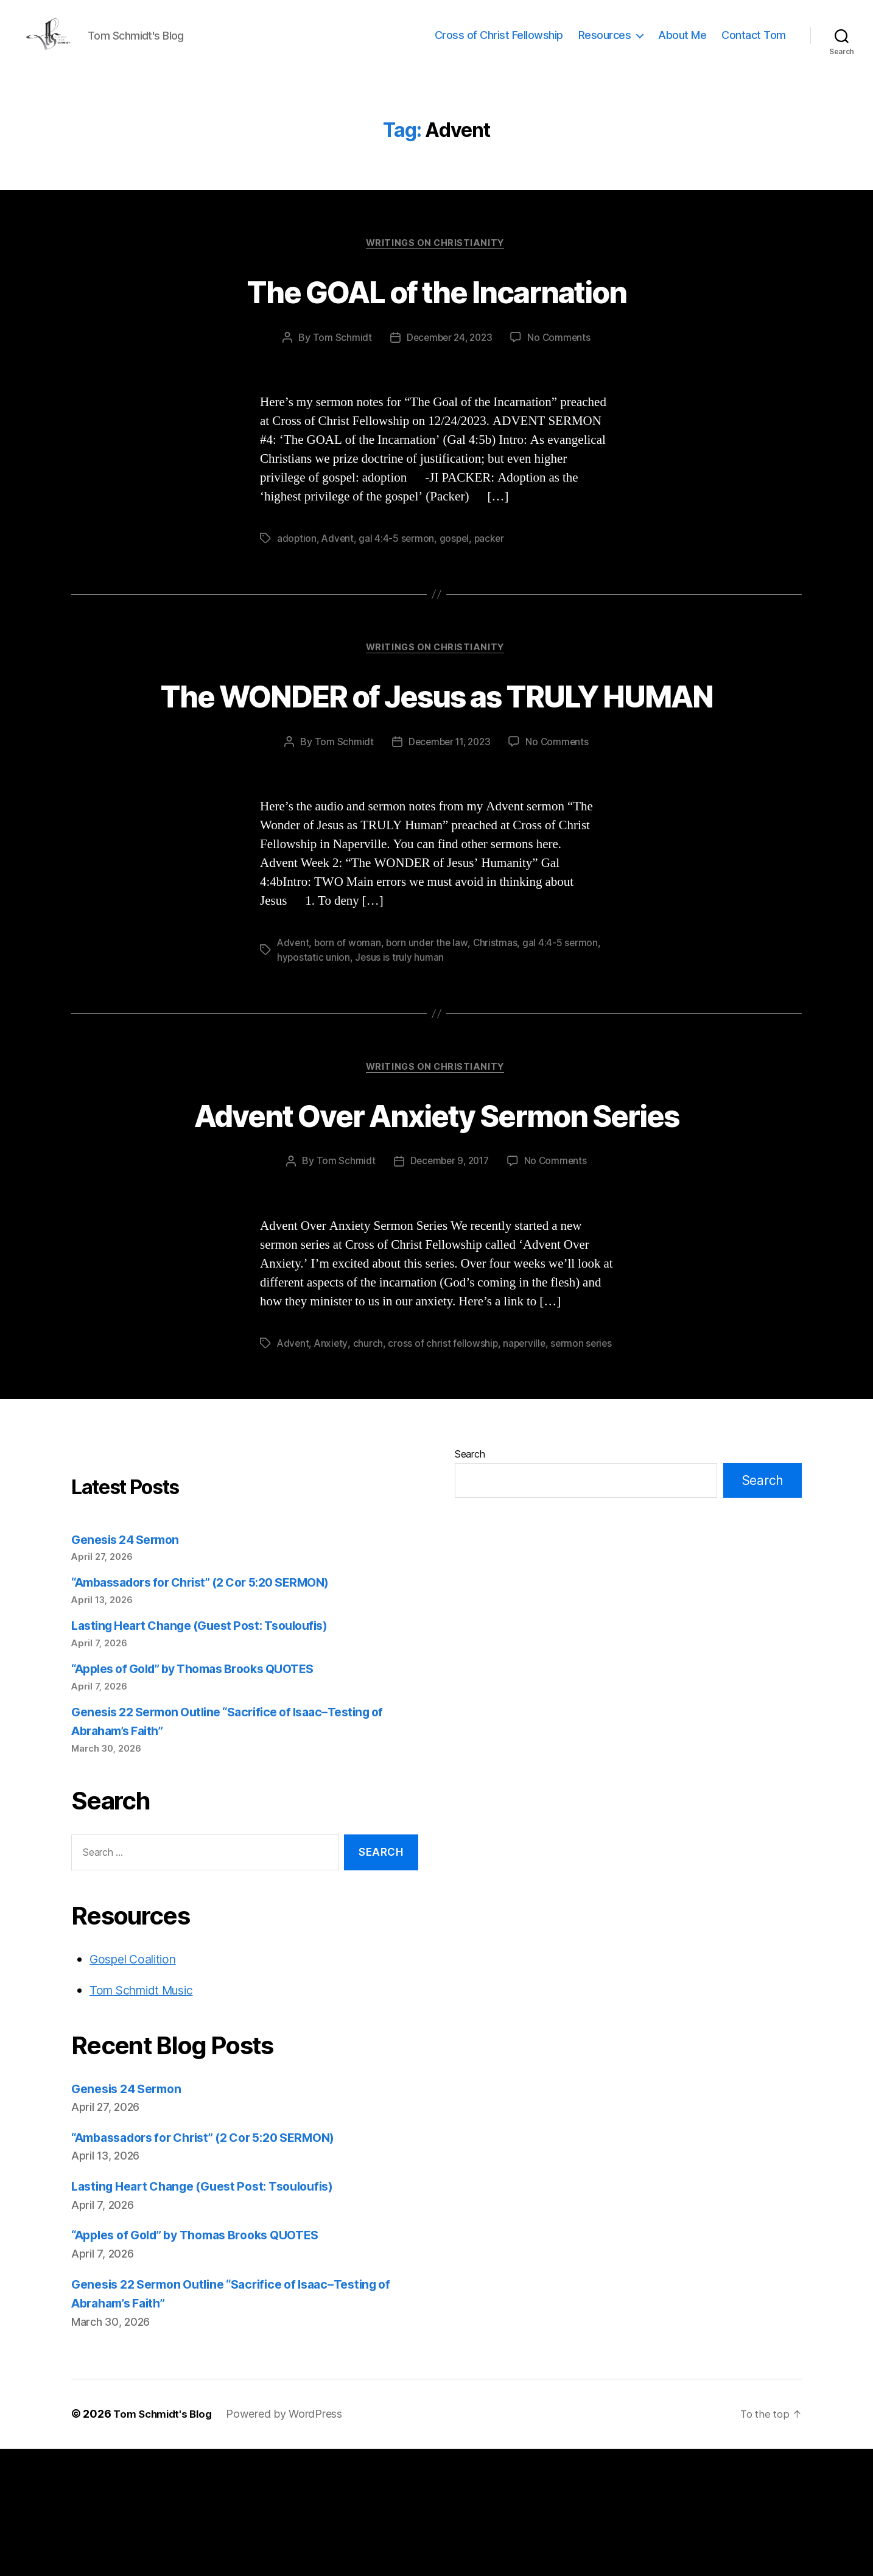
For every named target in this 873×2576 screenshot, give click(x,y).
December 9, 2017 (449, 1274)
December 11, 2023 (449, 808)
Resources (604, 44)
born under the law (429, 1009)
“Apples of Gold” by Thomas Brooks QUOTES (204, 1795)
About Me (682, 44)
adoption (297, 558)
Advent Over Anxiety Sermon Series (436, 1203)
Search (470, 1581)
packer (492, 558)
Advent (338, 558)
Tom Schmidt (338, 357)
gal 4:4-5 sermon (398, 558)
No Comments (562, 357)
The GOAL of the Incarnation (436, 309)
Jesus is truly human (400, 1023)
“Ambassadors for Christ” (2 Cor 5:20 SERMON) (213, 1710)
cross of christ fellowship (445, 1456)
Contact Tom (753, 44)
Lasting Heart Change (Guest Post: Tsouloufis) (209, 1752)
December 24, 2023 (448, 357)
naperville (528, 1456)
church (369, 1456)
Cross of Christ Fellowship (499, 44)
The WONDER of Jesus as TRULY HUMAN (437, 738)
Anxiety (332, 1456)
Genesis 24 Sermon (129, 1666)
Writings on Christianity (436, 262)
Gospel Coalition (136, 2086)
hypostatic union (314, 1023)
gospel (456, 558)
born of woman (349, 1009)
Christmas (498, 1009)
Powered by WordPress (291, 2541)
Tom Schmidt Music (147, 2117)
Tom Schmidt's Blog (165, 2541)
